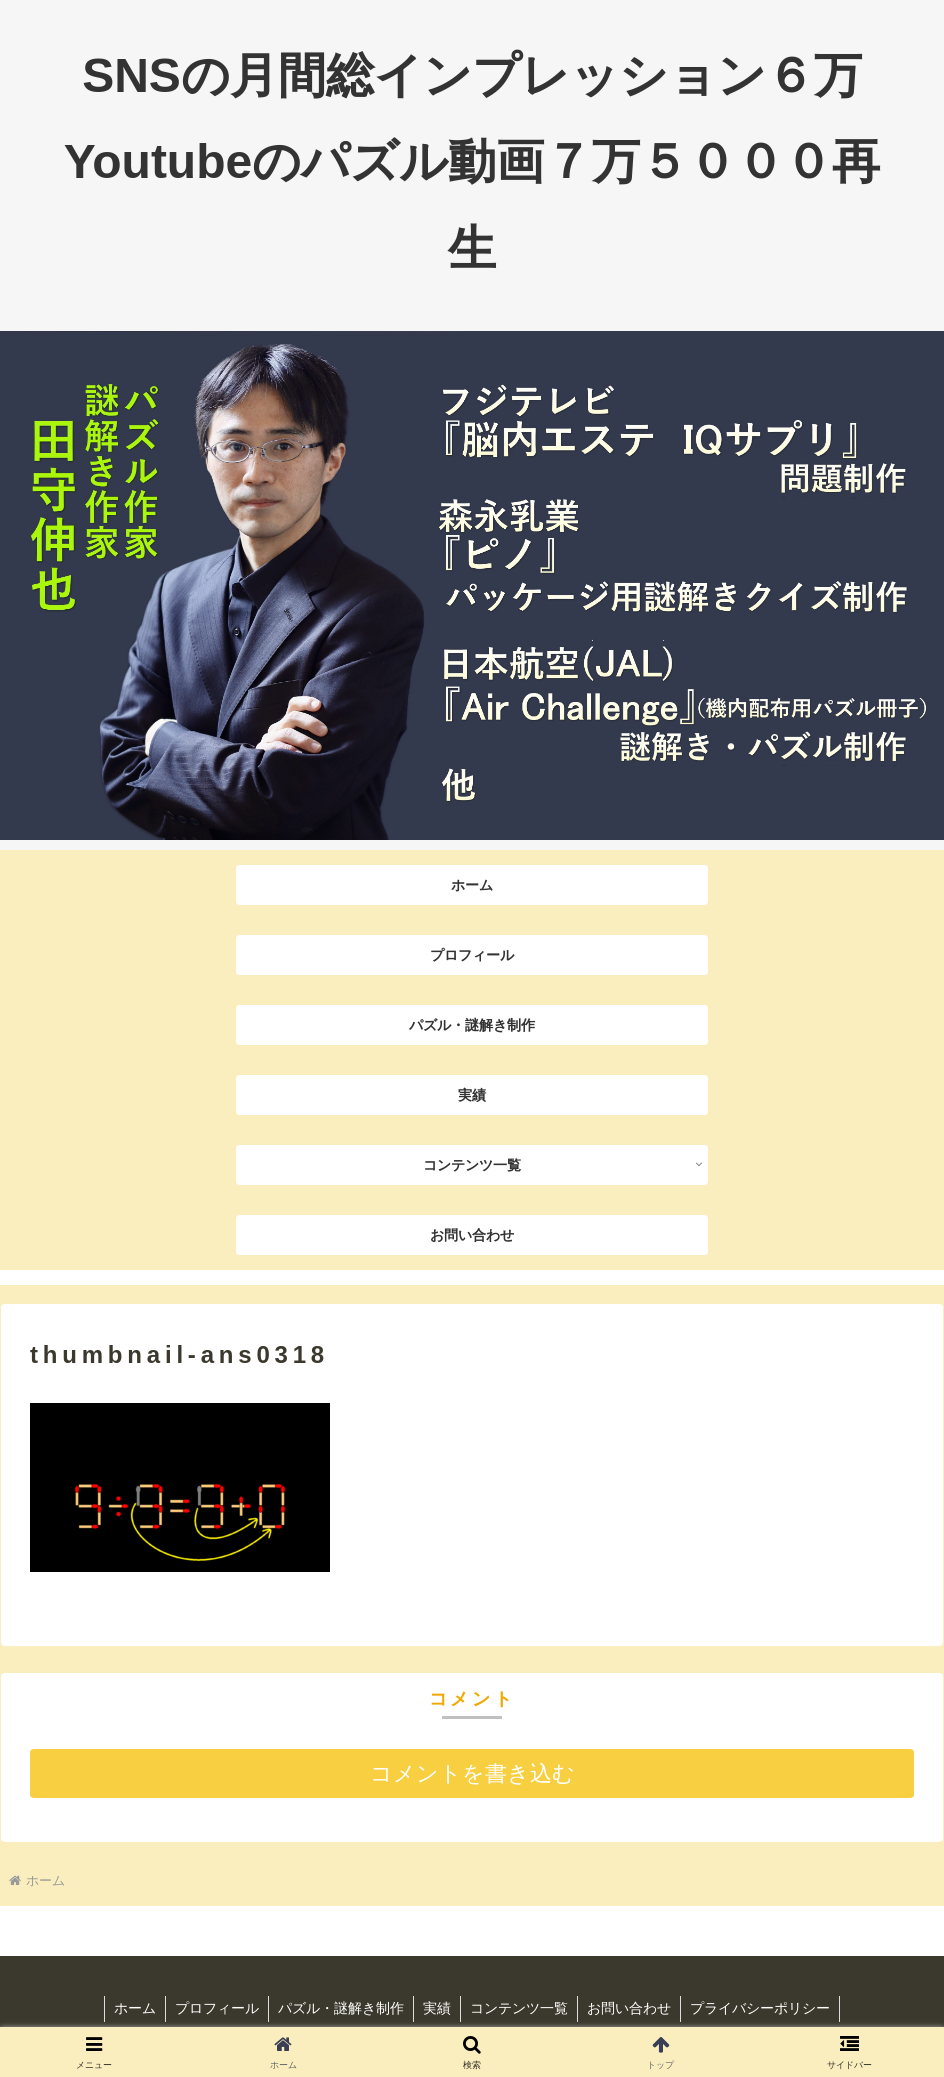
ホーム (129, 2008)
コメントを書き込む (472, 1773)
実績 (437, 2008)
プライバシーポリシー (766, 2008)
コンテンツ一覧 (521, 2008)
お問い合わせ (633, 2008)
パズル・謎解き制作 (339, 2008)
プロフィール (213, 2008)
